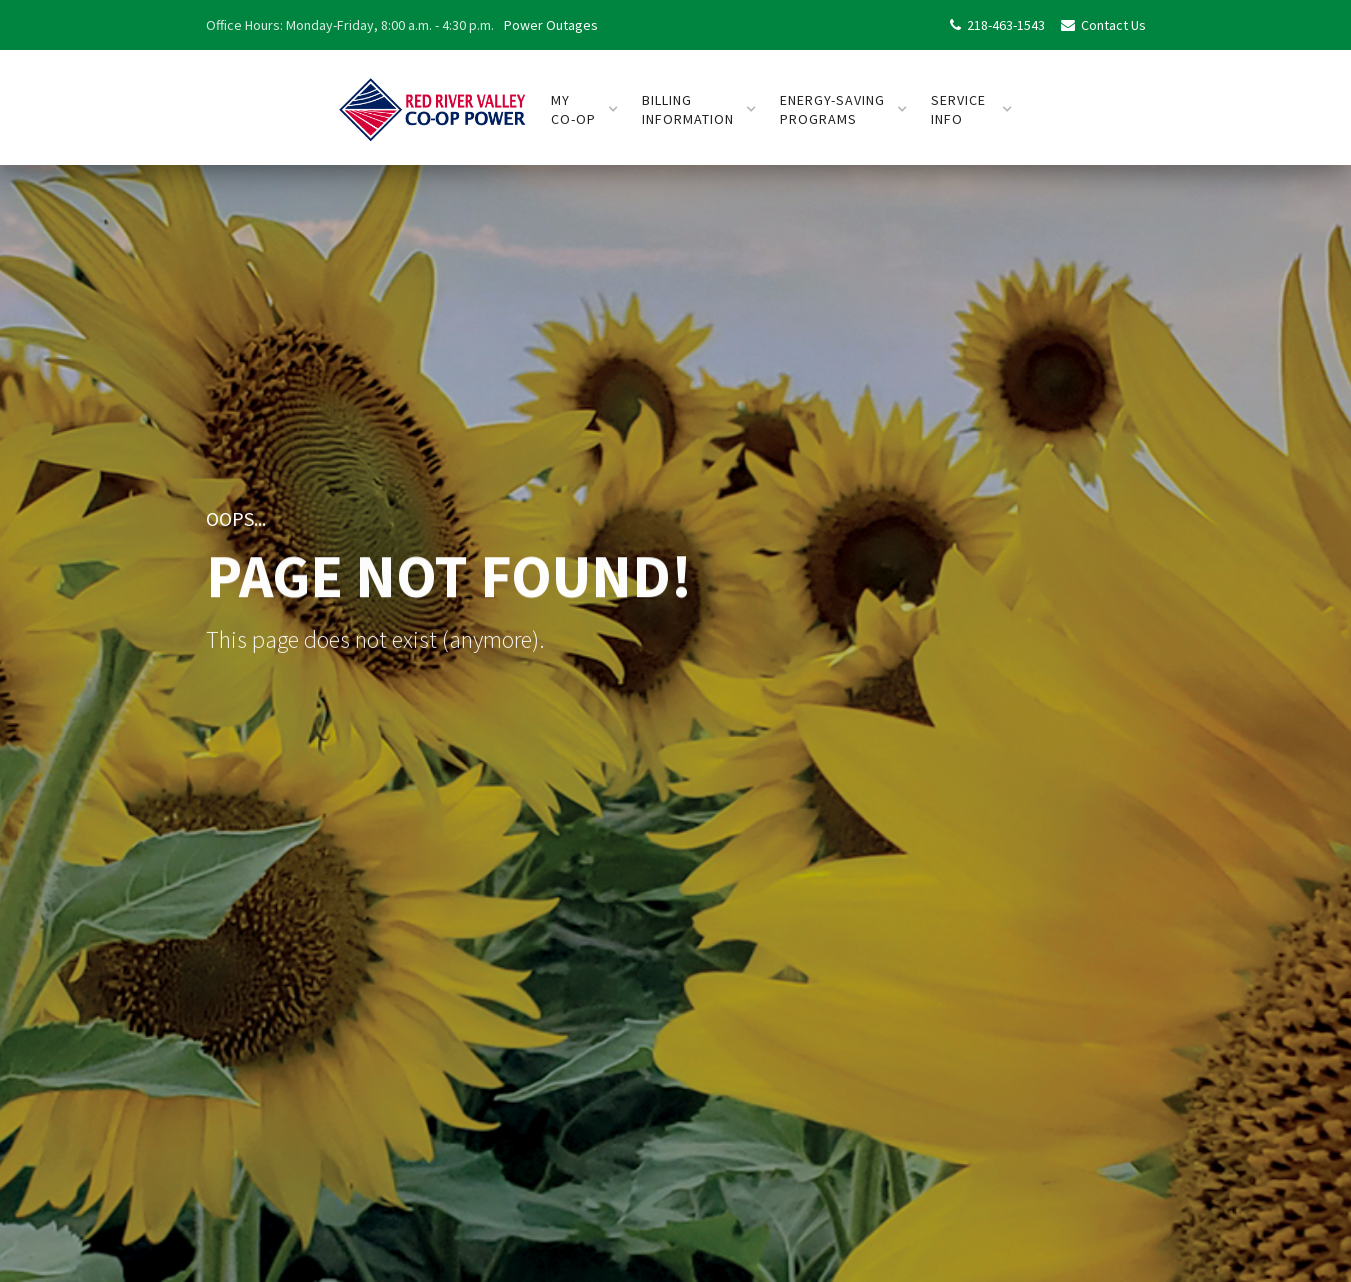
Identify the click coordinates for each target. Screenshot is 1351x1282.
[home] (433, 101)
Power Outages (551, 25)
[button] (585, 110)
